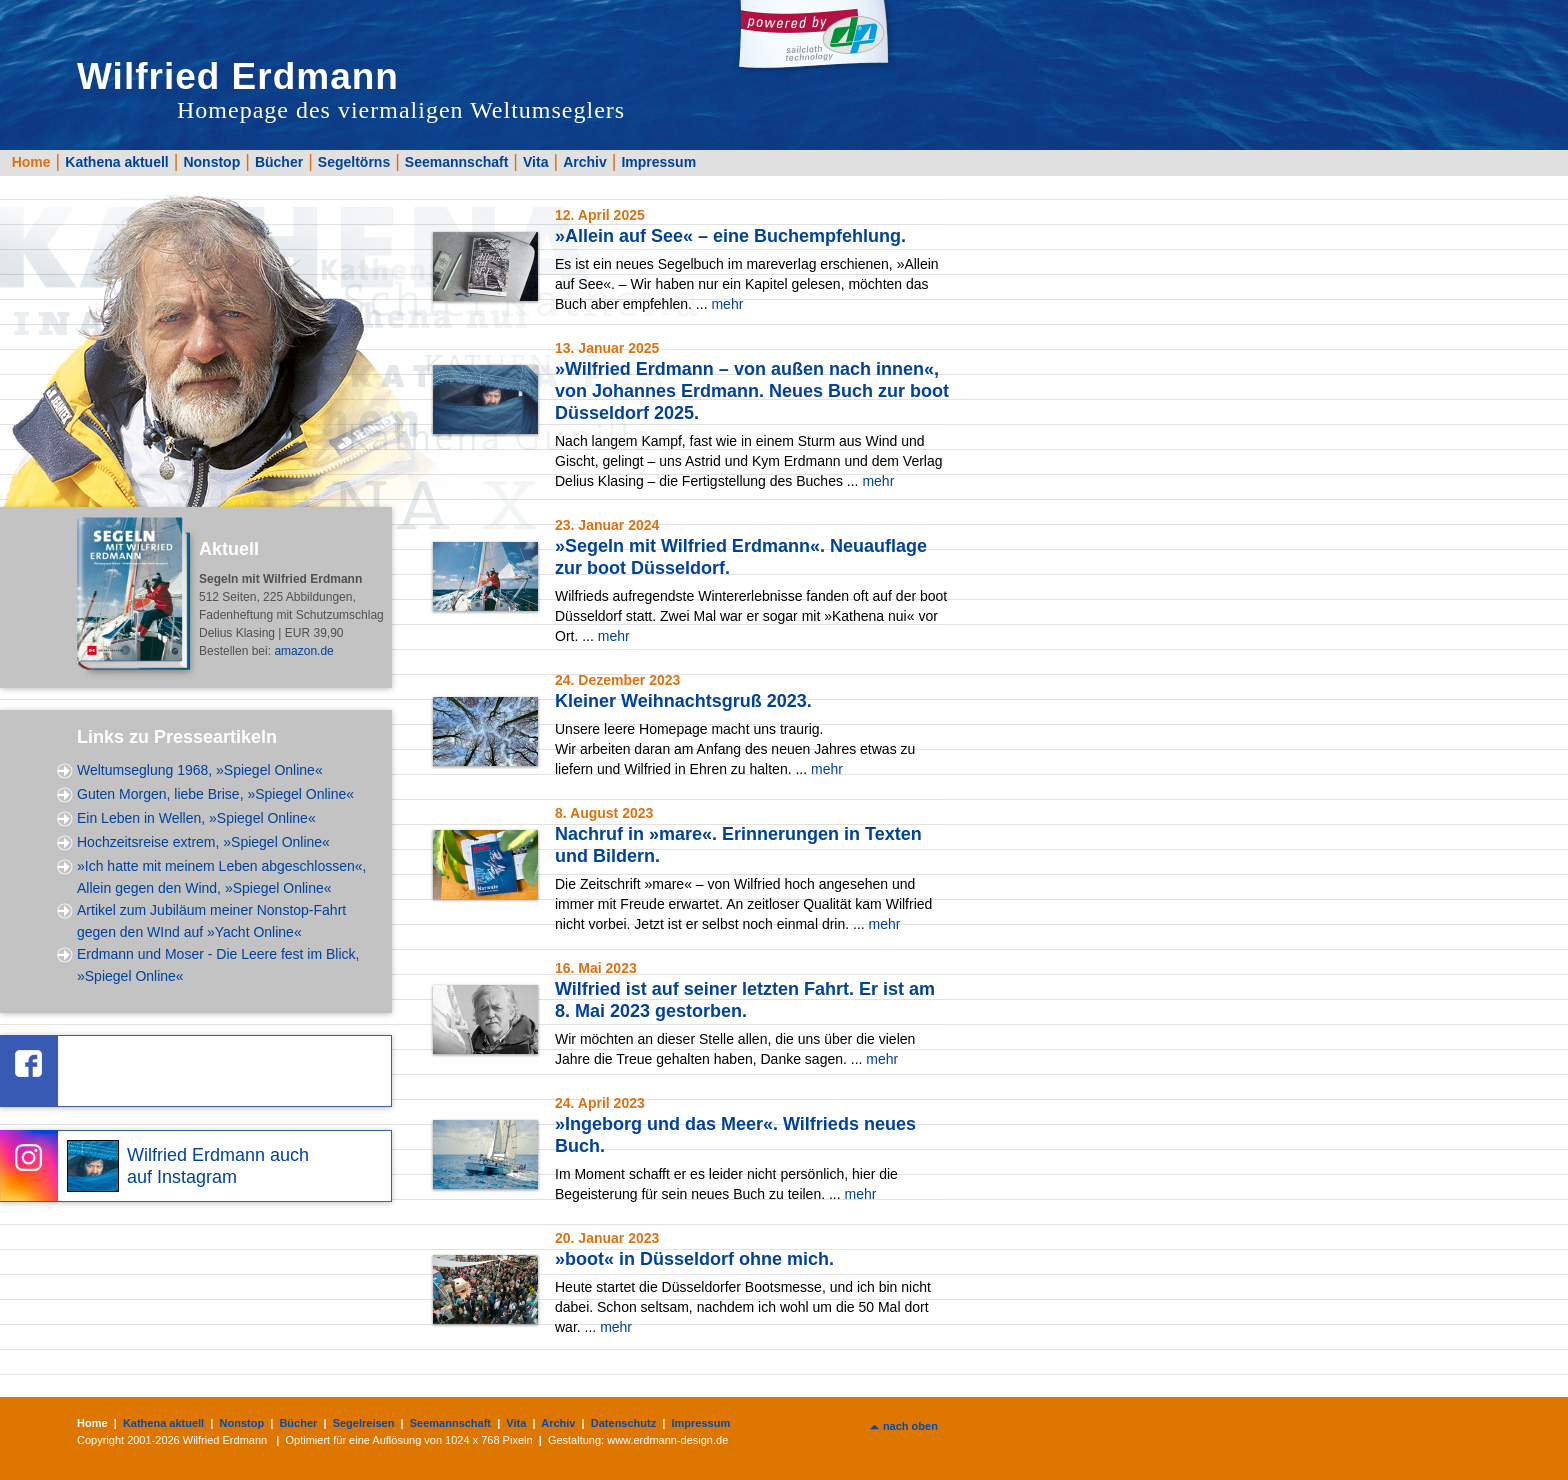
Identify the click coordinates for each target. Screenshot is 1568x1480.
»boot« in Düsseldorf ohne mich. (694, 1259)
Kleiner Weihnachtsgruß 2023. (683, 701)
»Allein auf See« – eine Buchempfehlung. (730, 236)
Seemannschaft (456, 162)
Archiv (585, 162)
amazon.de (303, 651)
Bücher (279, 162)
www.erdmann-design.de (667, 1440)
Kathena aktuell (116, 162)
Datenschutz (623, 1423)
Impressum (658, 162)
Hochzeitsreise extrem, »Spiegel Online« (203, 842)
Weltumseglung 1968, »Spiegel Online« (200, 770)
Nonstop (211, 162)
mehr (727, 304)
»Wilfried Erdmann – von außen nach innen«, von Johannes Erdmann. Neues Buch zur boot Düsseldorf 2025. (752, 391)
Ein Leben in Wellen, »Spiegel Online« (196, 818)
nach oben (910, 1426)
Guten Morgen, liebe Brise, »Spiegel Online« (215, 794)
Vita (535, 162)
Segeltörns (354, 162)
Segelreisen (364, 1423)
